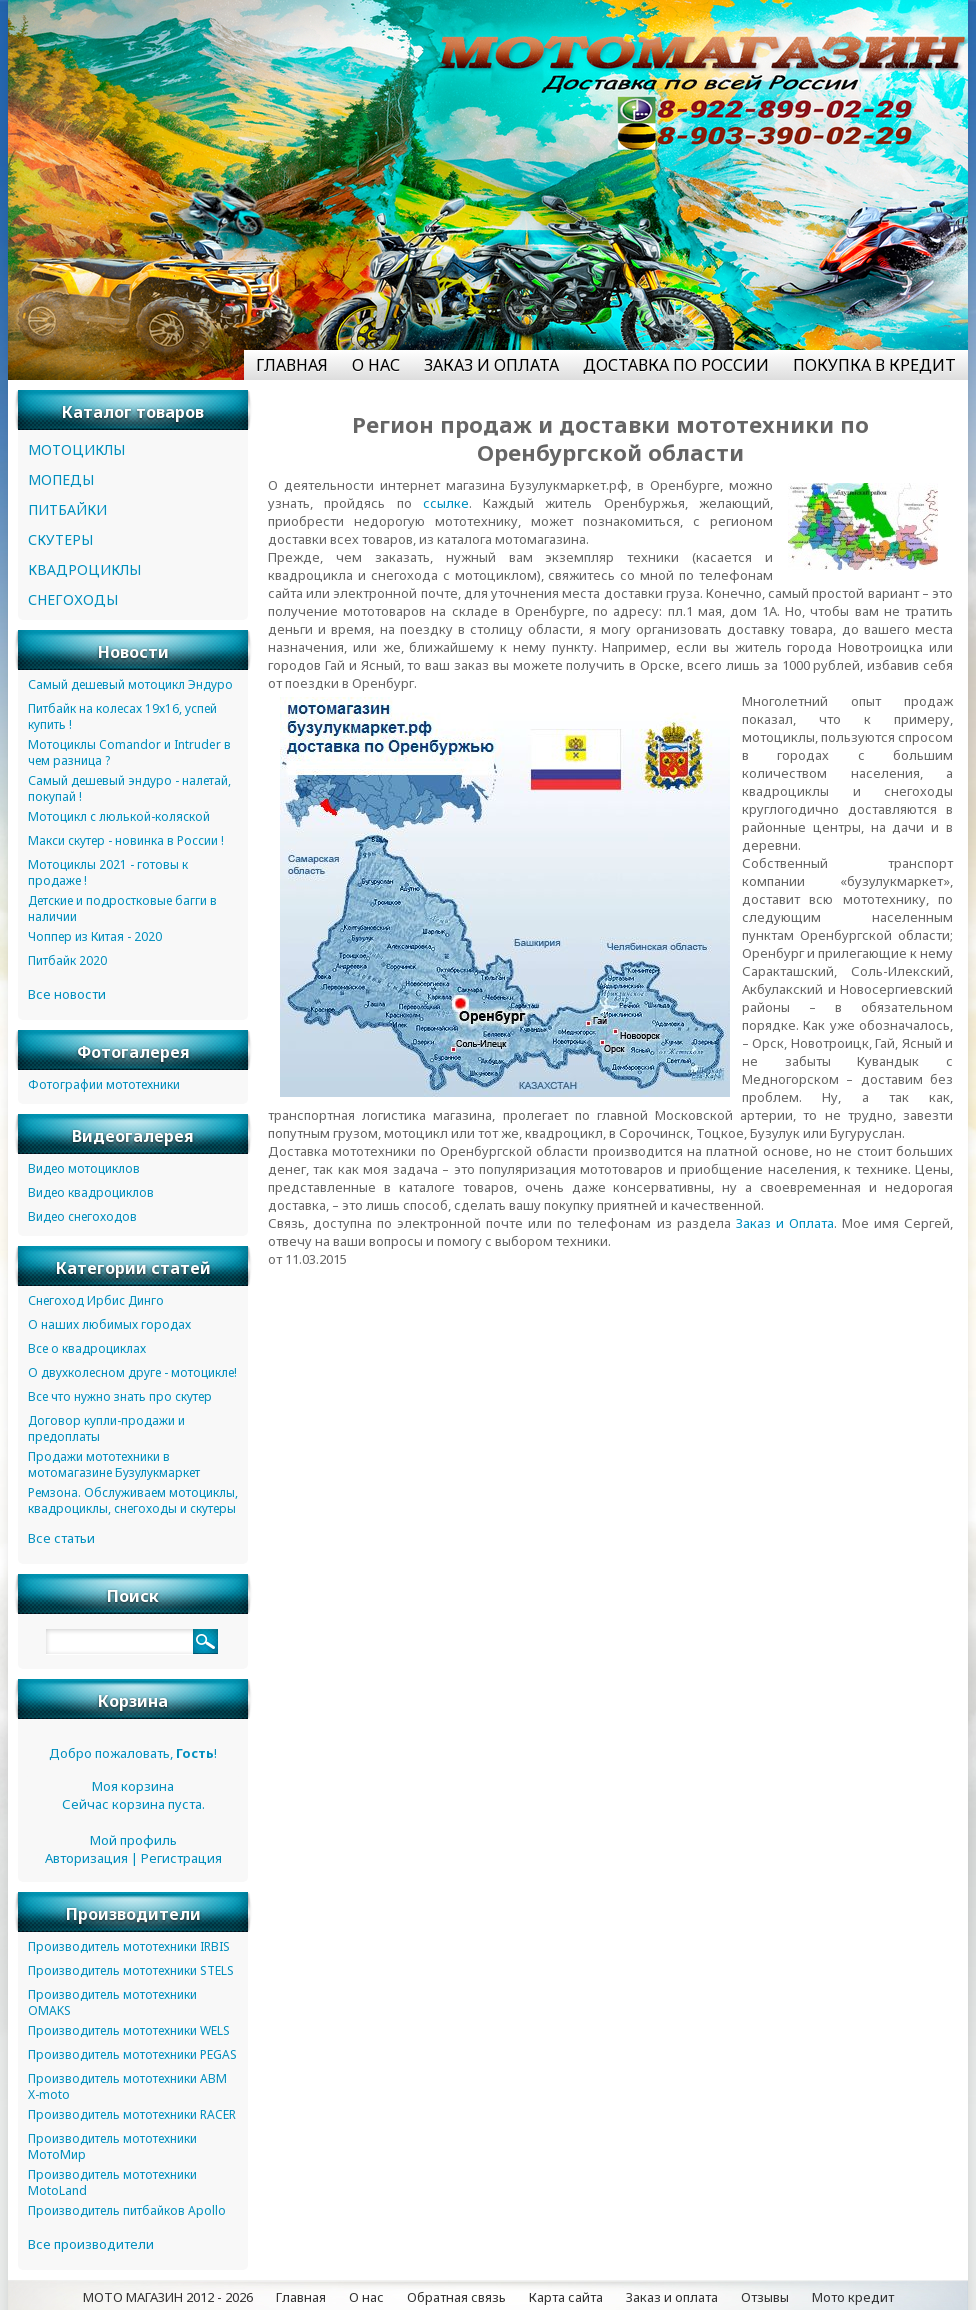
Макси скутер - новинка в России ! (126, 840)
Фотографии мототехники (104, 1084)
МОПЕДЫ (61, 479)
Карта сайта (566, 2297)
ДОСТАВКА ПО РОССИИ (676, 365)
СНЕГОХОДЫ (73, 599)
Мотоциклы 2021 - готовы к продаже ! (108, 872)
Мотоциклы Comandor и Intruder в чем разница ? (129, 752)
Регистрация (181, 1858)
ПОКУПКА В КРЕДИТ (874, 365)
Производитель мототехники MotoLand (112, 2182)
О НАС (376, 365)
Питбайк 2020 (67, 960)
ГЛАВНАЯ (292, 365)
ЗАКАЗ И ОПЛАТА (491, 365)
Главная (301, 2297)
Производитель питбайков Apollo (127, 2210)
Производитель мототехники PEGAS (132, 2054)
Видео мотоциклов (84, 1168)
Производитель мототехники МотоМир (112, 2146)
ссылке (446, 503)
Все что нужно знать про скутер (120, 1396)
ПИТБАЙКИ (67, 509)
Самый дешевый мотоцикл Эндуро (130, 684)
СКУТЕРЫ (60, 539)
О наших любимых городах (109, 1324)
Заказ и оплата (672, 2297)
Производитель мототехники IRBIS (129, 1946)
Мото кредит (853, 2297)
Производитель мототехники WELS (129, 2030)
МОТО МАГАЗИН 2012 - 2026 (168, 2297)
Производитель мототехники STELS (131, 1970)
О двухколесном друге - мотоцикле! (132, 1372)
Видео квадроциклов (91, 1192)
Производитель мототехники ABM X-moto (127, 2086)
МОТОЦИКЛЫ (76, 449)
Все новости (67, 994)
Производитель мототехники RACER (132, 2114)
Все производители (91, 2244)
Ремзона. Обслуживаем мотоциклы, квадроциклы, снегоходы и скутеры (133, 1500)
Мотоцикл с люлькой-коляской (119, 816)
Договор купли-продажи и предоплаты (106, 1428)
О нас (366, 2297)
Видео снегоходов (82, 1216)
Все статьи (61, 1538)
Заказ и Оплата (785, 1223)
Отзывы (765, 2297)
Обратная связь (456, 2297)
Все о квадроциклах (87, 1348)
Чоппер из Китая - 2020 (95, 936)
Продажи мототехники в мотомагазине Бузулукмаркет (114, 1464)
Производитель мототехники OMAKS (112, 2002)
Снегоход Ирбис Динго (96, 1300)
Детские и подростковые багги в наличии (122, 908)
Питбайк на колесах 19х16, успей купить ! (122, 716)
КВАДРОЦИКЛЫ (84, 569)
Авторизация (86, 1858)
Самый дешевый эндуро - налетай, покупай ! (129, 788)
